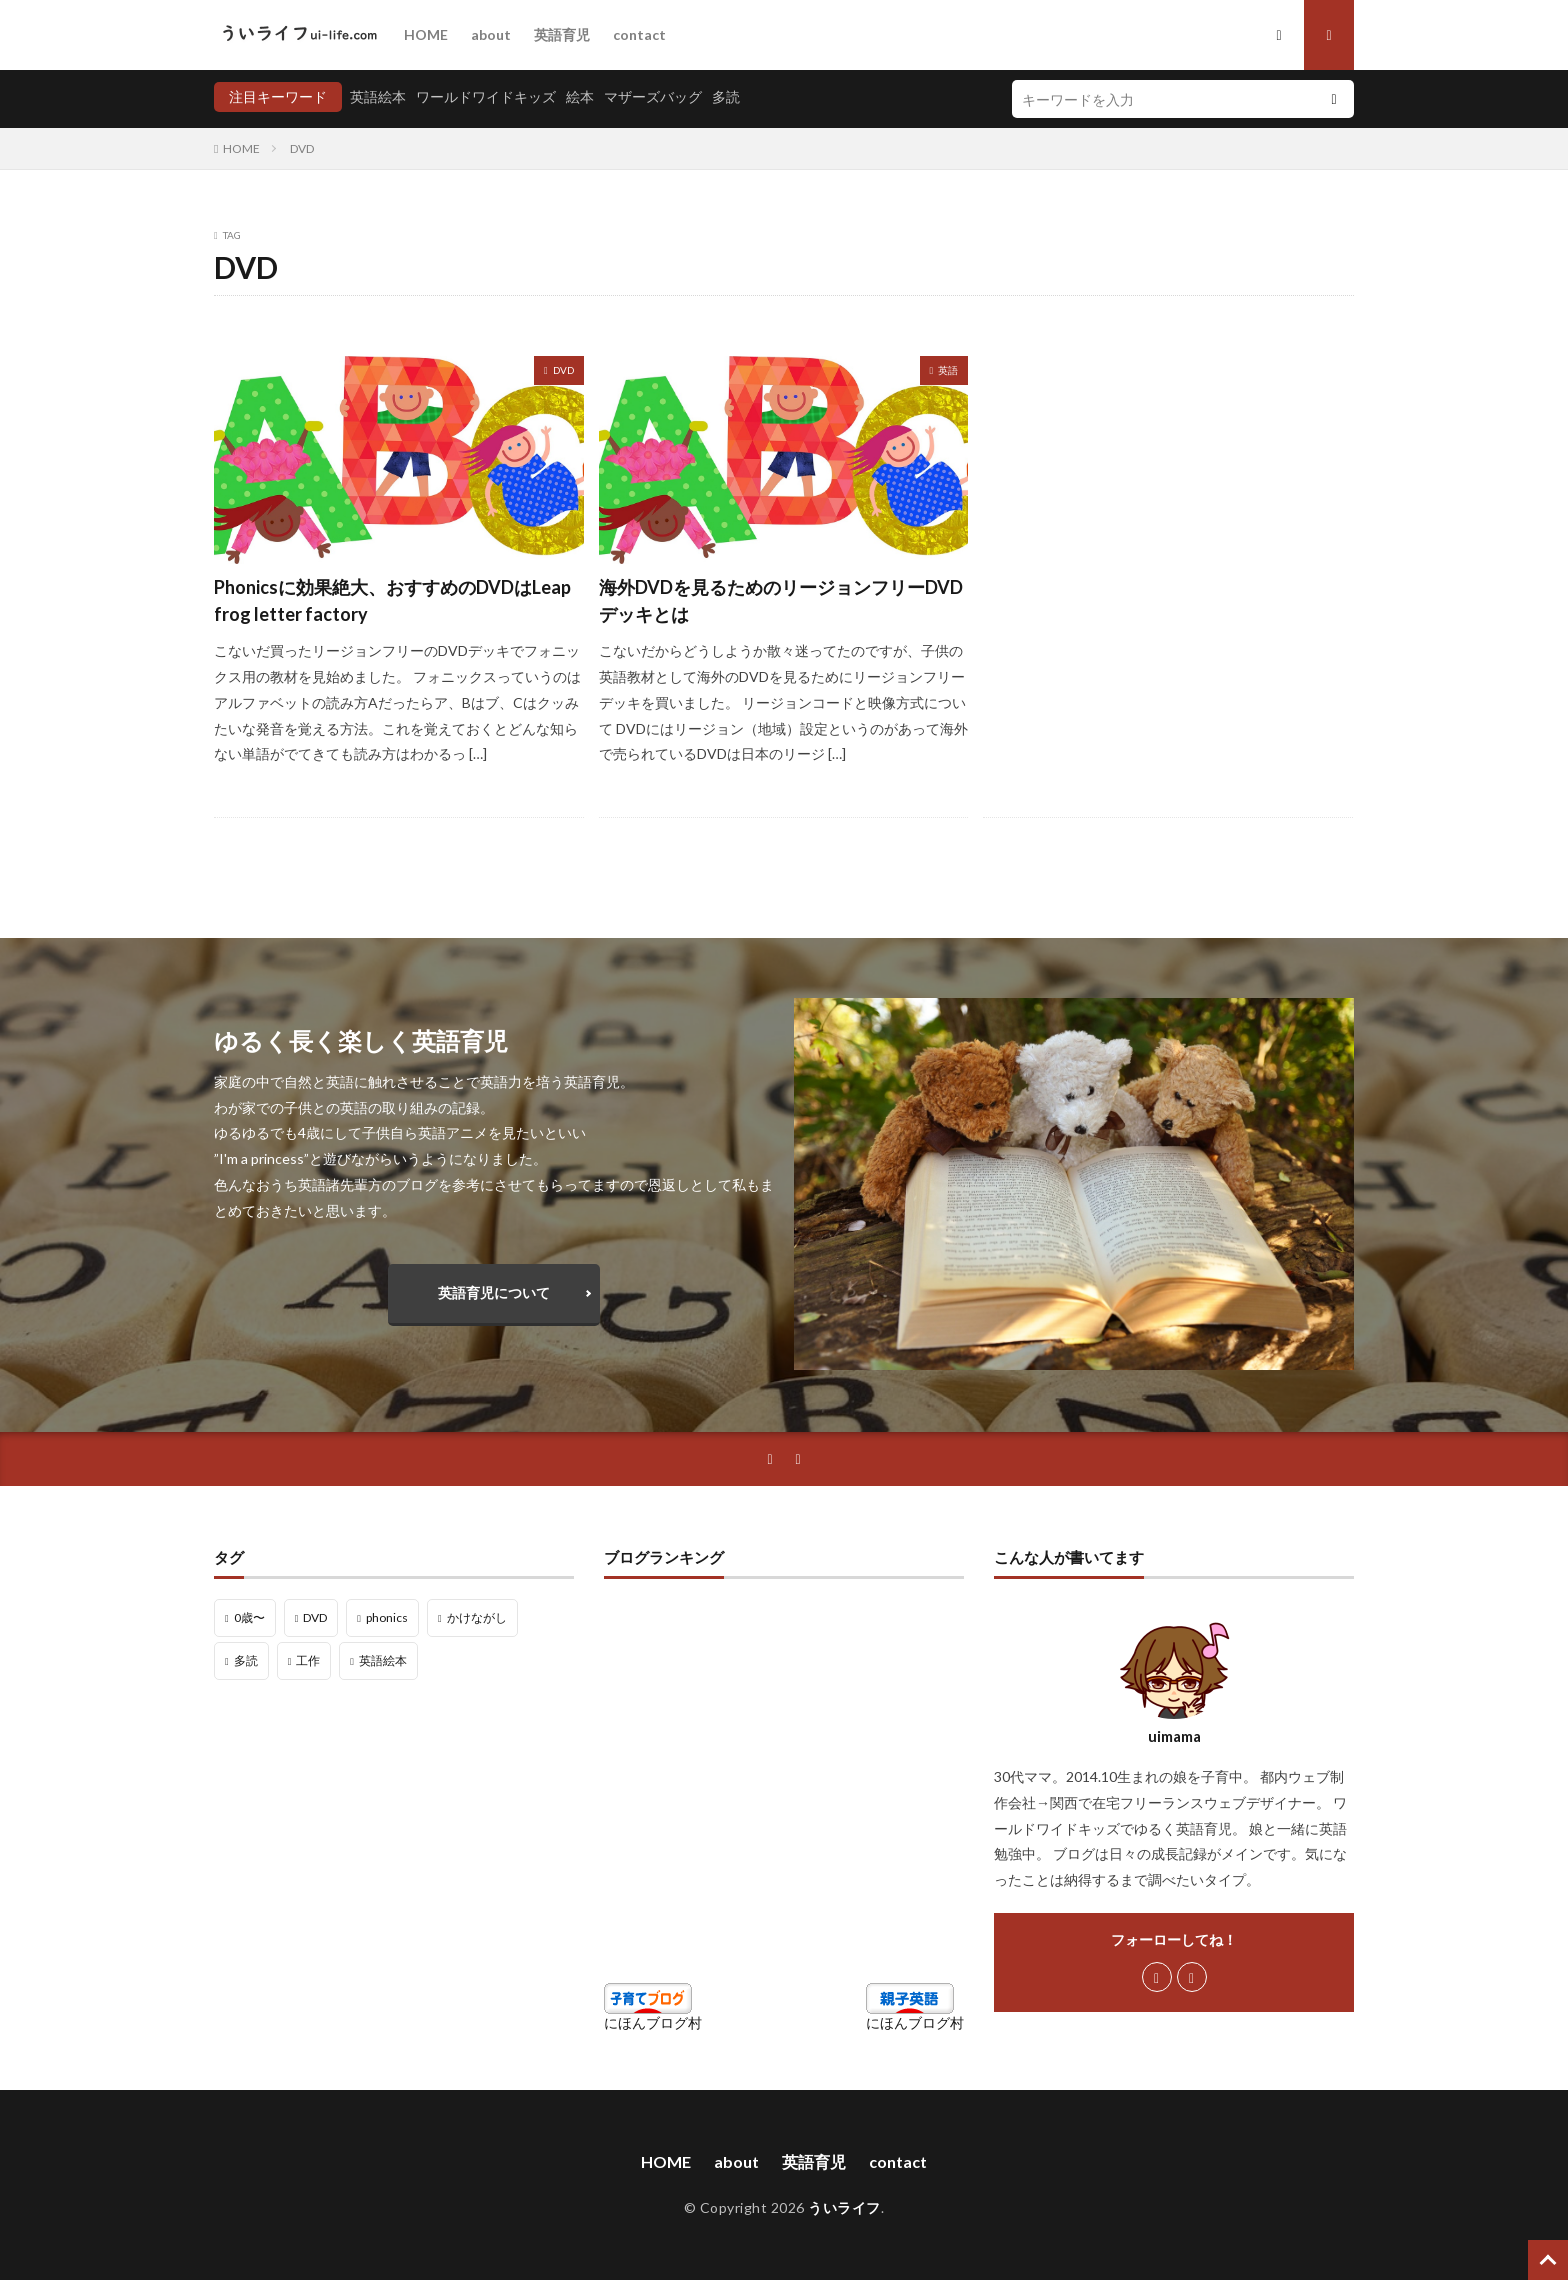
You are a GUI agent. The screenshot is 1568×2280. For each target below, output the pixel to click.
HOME (426, 34)
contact (639, 34)
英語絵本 (378, 96)
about (491, 34)
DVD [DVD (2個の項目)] (315, 1617)
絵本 (580, 96)
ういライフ (844, 2207)
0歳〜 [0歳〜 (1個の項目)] (249, 1617)
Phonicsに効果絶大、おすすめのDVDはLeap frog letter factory (392, 600)
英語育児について (494, 1292)
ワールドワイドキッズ (486, 96)
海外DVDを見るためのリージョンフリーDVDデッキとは (781, 600)
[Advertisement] (1168, 515)
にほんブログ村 (653, 2022)
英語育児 (562, 34)
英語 (948, 370)
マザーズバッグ (653, 96)
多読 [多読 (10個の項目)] (246, 1660)
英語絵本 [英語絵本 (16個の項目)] (383, 1660)
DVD (302, 148)
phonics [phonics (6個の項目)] (387, 1617)
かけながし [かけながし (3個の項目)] (477, 1617)
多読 (726, 96)
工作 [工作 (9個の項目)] (308, 1660)
